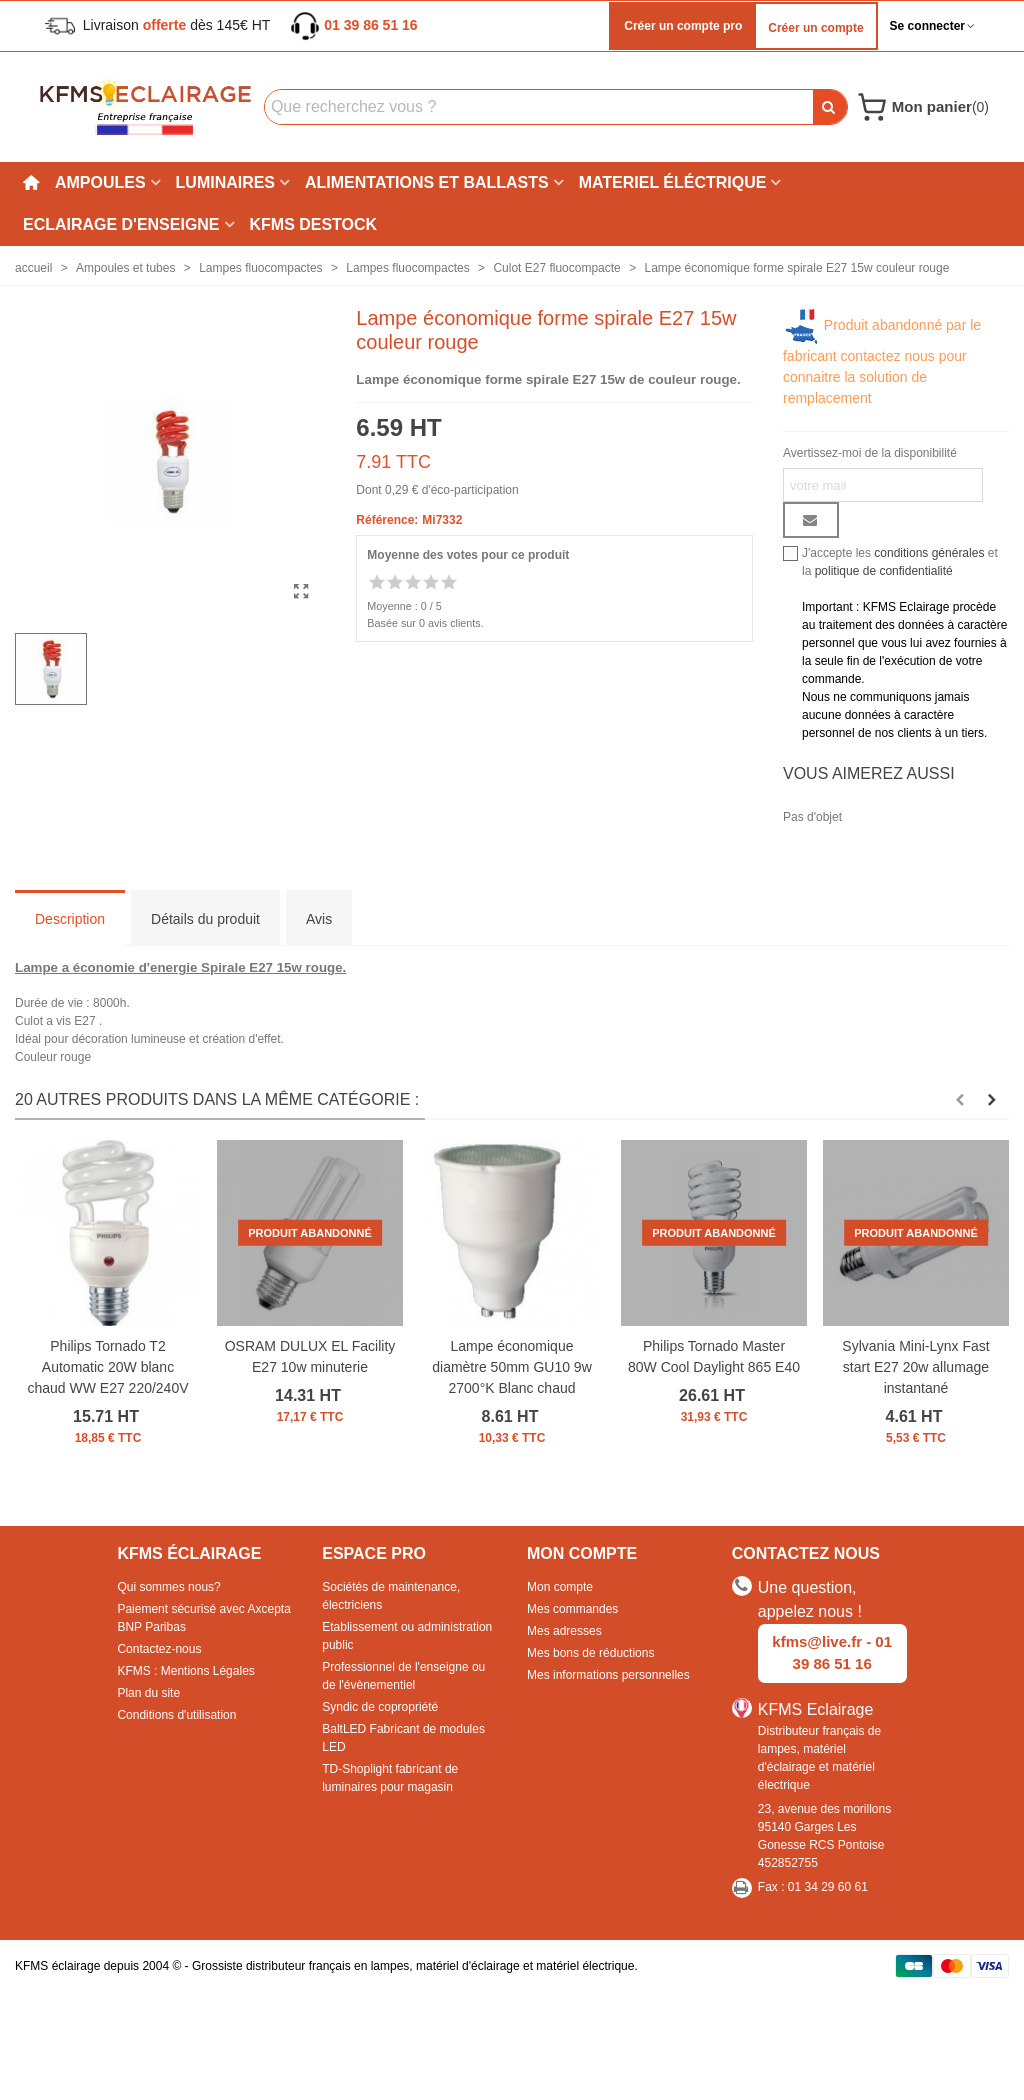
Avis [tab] (319, 919)
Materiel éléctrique (673, 182)
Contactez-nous (159, 1649)
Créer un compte (815, 28)
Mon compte (560, 1587)
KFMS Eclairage (816, 1709)
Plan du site (148, 1693)
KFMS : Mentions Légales (185, 1671)
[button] (960, 1100)
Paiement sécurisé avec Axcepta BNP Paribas (203, 1618)
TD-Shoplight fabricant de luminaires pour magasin (390, 1778)
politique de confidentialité (884, 571)
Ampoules (100, 182)
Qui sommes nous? (168, 1587)
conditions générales (929, 553)
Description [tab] (70, 919)
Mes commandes (572, 1609)
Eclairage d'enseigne (121, 224)
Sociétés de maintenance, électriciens (391, 1596)
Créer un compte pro (681, 26)
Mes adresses (564, 1631)
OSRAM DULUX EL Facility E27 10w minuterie (310, 1356)
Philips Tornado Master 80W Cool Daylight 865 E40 (714, 1356)
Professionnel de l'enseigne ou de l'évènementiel (403, 1676)
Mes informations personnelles (608, 1675)
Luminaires (225, 182)
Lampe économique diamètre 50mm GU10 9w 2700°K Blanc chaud (512, 1367)
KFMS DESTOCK (314, 224)
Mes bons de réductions (590, 1653)
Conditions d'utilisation (176, 1715)
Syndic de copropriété (380, 1707)
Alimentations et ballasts (427, 182)
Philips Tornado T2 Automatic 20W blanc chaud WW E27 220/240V (107, 1367)
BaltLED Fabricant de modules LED (403, 1738)
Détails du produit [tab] (205, 919)
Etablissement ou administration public (407, 1636)
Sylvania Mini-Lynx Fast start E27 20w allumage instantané (915, 1367)
